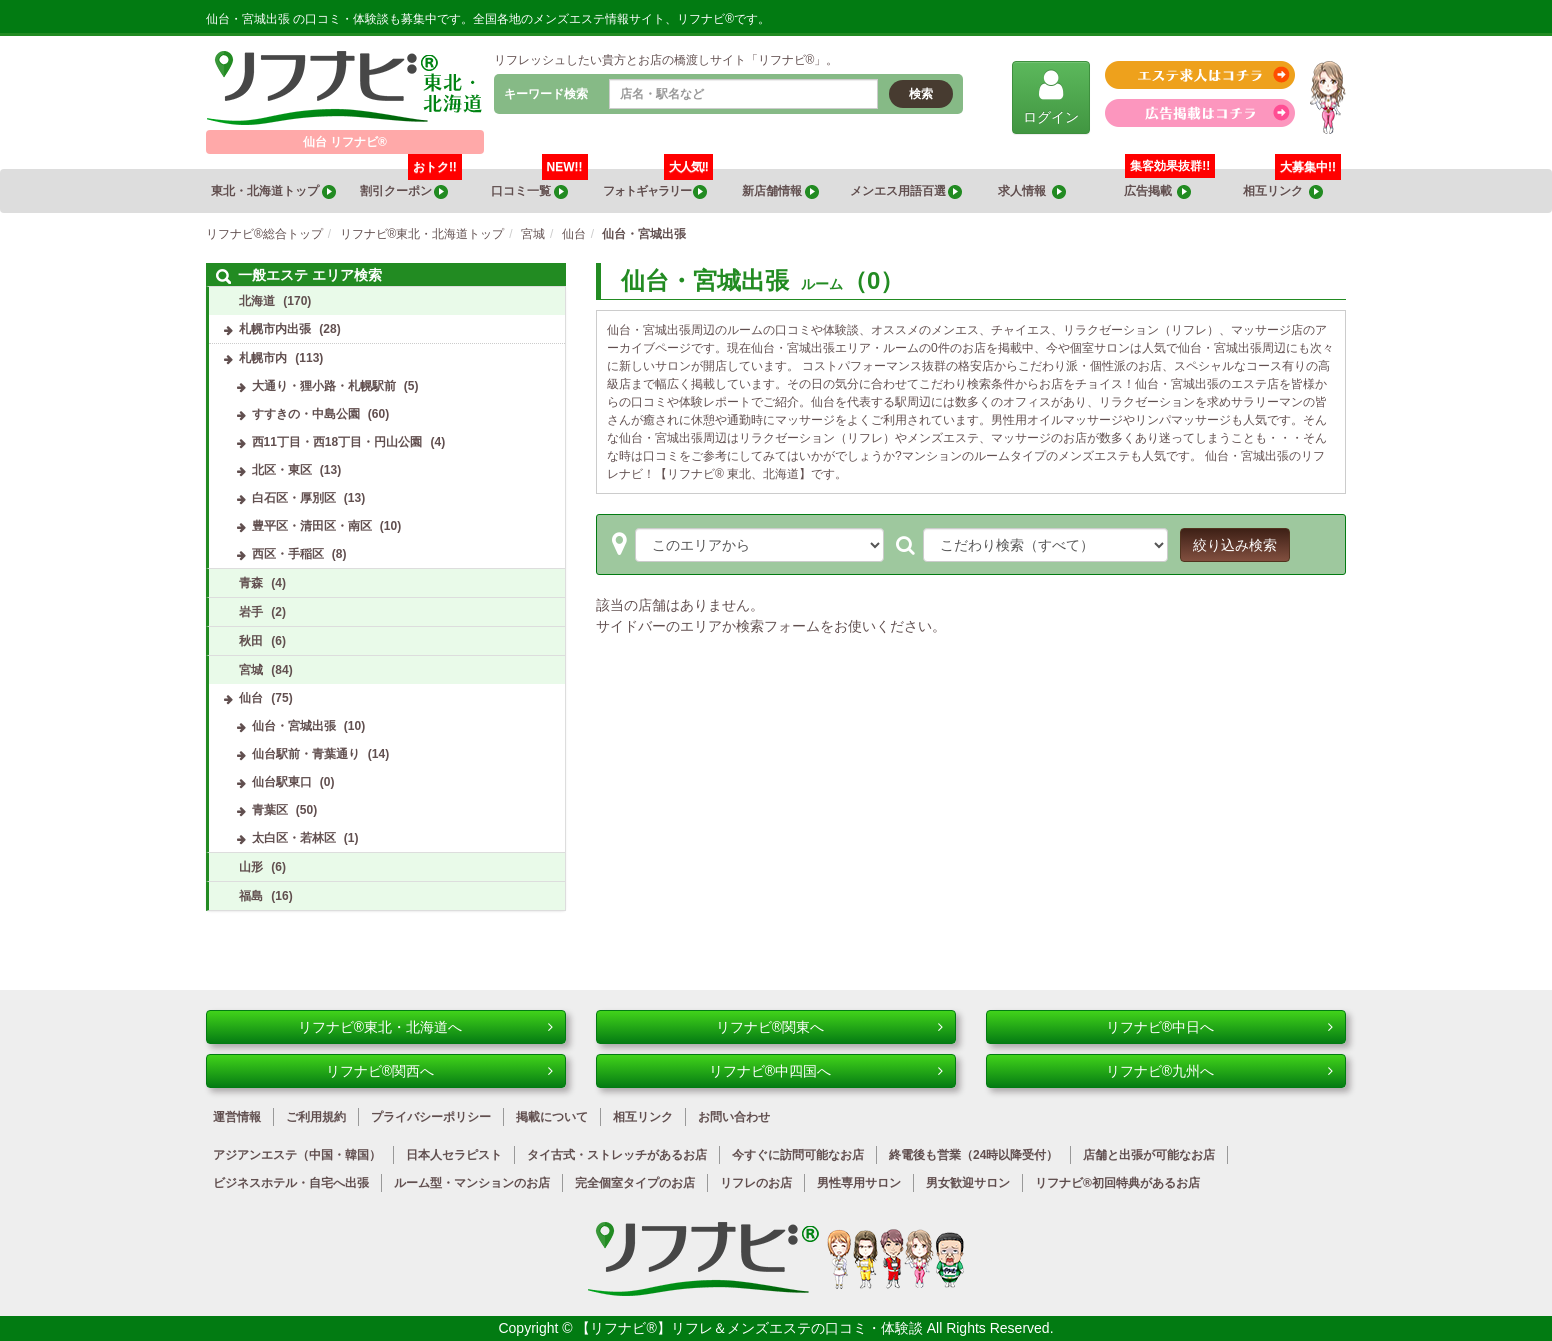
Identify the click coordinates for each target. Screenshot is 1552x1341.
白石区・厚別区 (294, 498)
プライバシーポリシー (431, 1117)
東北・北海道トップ (273, 191)
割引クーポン (411, 184)
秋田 (251, 641)
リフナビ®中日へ (1219, 1027)
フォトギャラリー (657, 184)
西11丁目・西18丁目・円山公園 (337, 442)
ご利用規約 (316, 1117)
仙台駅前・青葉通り (306, 754)
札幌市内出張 (275, 329)
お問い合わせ (734, 1117)
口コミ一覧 (539, 184)
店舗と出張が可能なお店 (1149, 1155)
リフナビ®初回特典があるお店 (1117, 1183)
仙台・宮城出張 (294, 726)
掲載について (552, 1117)
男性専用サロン (859, 1183)
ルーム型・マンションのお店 (472, 1183)
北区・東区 (282, 470)
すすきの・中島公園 (306, 414)
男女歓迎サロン (968, 1183)
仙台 (251, 698)
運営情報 (237, 1117)
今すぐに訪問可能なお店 (798, 1155)
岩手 (251, 612)
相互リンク (1292, 184)
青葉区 (270, 810)
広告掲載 (1158, 191)
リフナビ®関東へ (829, 1027)
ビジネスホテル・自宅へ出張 (291, 1183)
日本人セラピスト (454, 1155)
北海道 (257, 301)
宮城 (251, 670)
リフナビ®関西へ (439, 1071)
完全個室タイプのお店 (635, 1183)
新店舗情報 (780, 191)
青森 (251, 583)
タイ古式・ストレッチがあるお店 (617, 1155)
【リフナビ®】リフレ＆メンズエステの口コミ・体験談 (751, 1328)
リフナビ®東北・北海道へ (425, 1027)
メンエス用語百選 (906, 191)
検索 (921, 94)
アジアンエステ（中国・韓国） (297, 1155)
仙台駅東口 (282, 782)
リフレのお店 (756, 1183)
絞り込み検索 (1235, 545)
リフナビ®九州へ (1219, 1071)
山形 (251, 867)
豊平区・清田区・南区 (312, 526)
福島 (251, 896)
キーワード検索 (546, 94)
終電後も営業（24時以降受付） (973, 1155)
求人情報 (1032, 191)
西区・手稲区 (288, 554)
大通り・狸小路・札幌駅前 (324, 386)
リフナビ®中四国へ (826, 1071)
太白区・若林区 (294, 838)
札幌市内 (263, 358)
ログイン (1051, 96)
